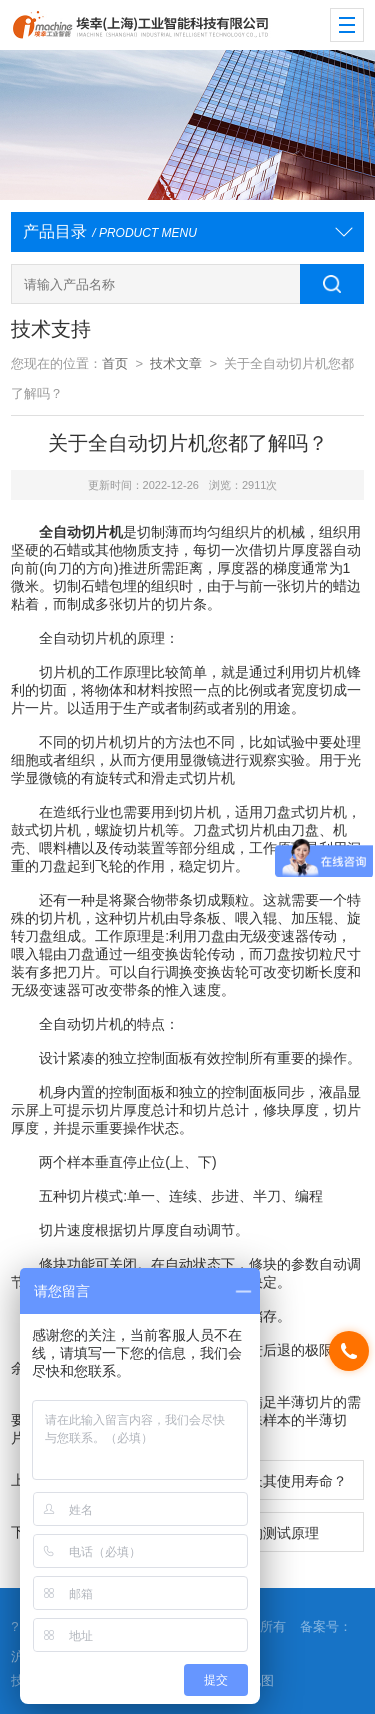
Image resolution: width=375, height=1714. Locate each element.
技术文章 (176, 363)
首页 (115, 363)
